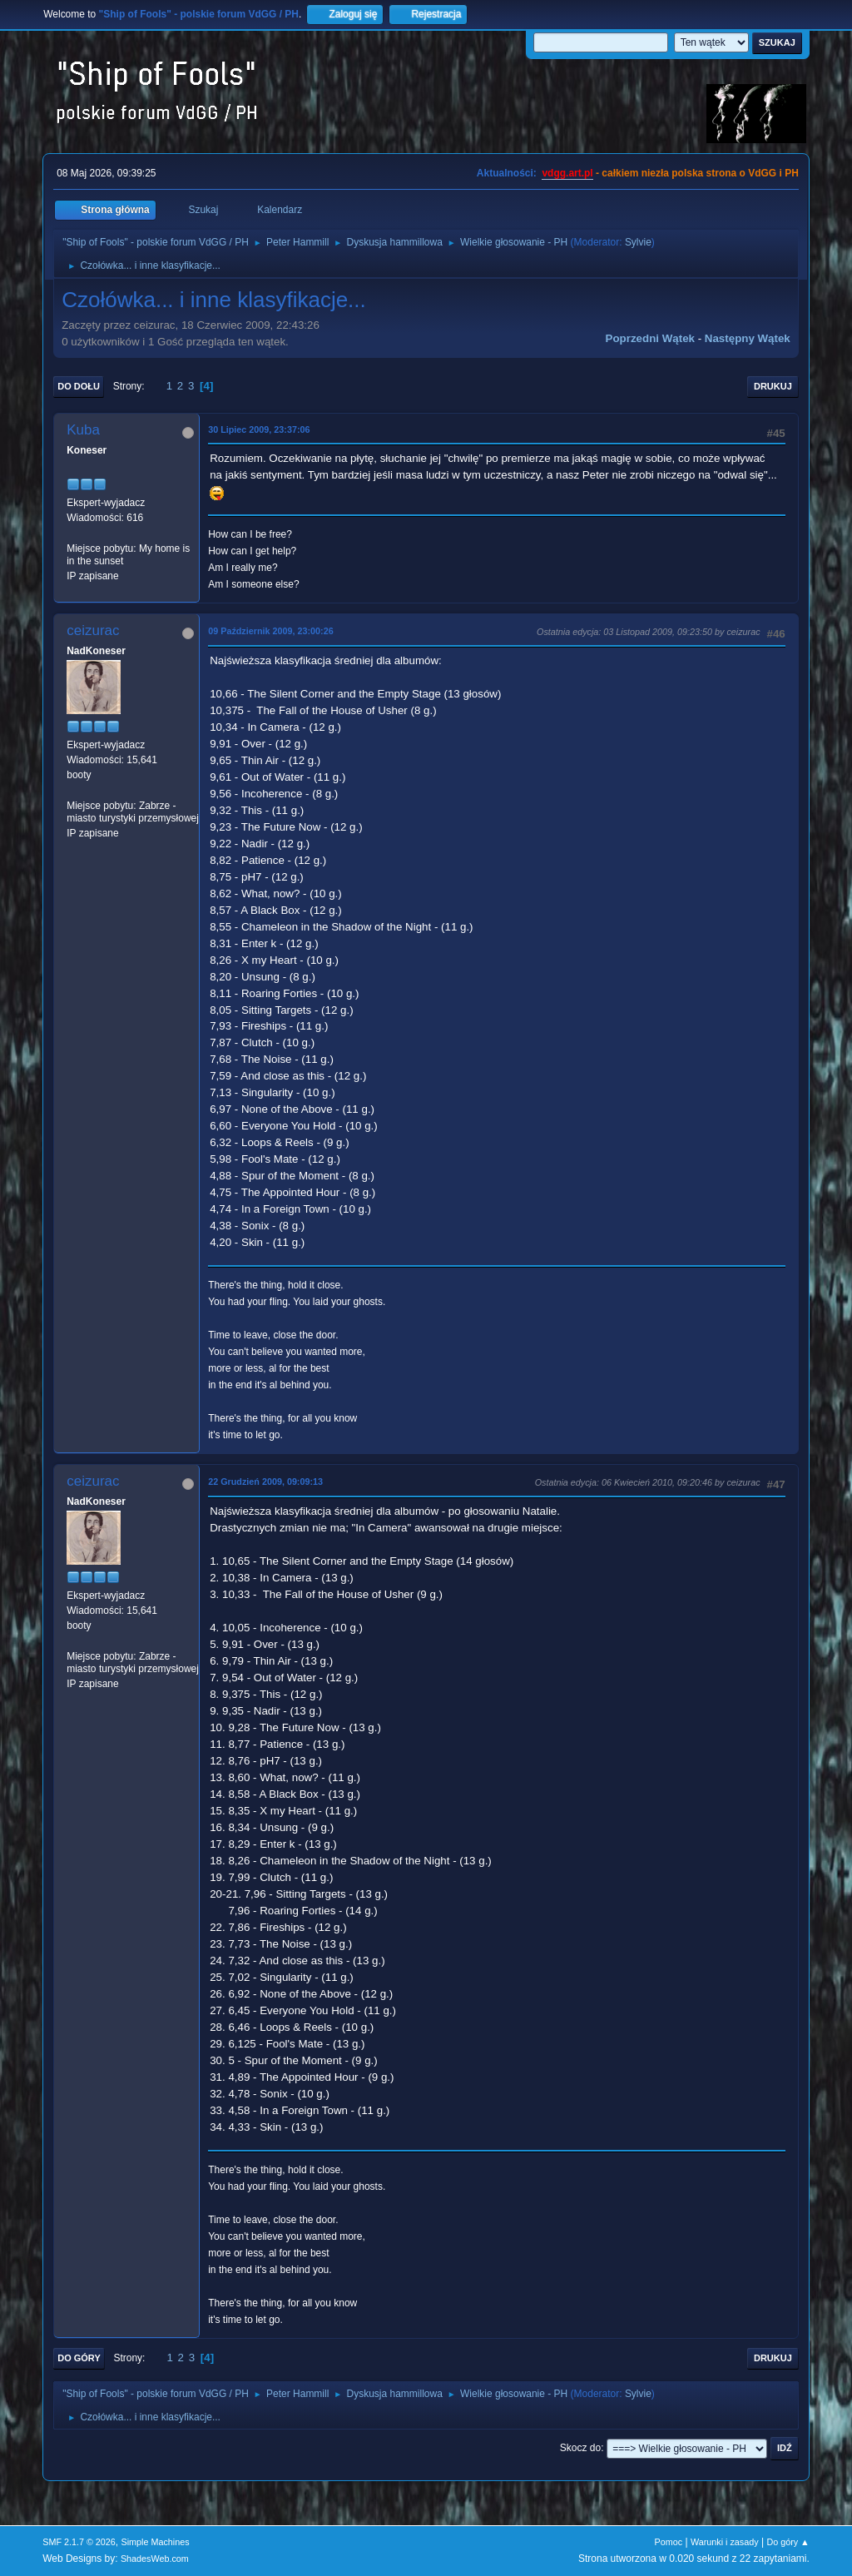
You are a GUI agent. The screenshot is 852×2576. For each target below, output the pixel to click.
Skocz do (580, 2448)
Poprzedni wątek (650, 338)
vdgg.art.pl (567, 173)
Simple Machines (155, 2542)
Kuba (83, 430)
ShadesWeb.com (155, 2559)
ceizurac (93, 630)
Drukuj (773, 386)
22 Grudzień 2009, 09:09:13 (265, 1482)
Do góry (79, 2358)
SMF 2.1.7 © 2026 (79, 2542)
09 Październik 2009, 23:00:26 (270, 631)
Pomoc (669, 2542)
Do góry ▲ (787, 2542)
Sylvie (638, 242)
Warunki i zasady (725, 2542)
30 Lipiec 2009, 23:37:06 (259, 429)
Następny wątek (747, 338)
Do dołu (78, 386)
